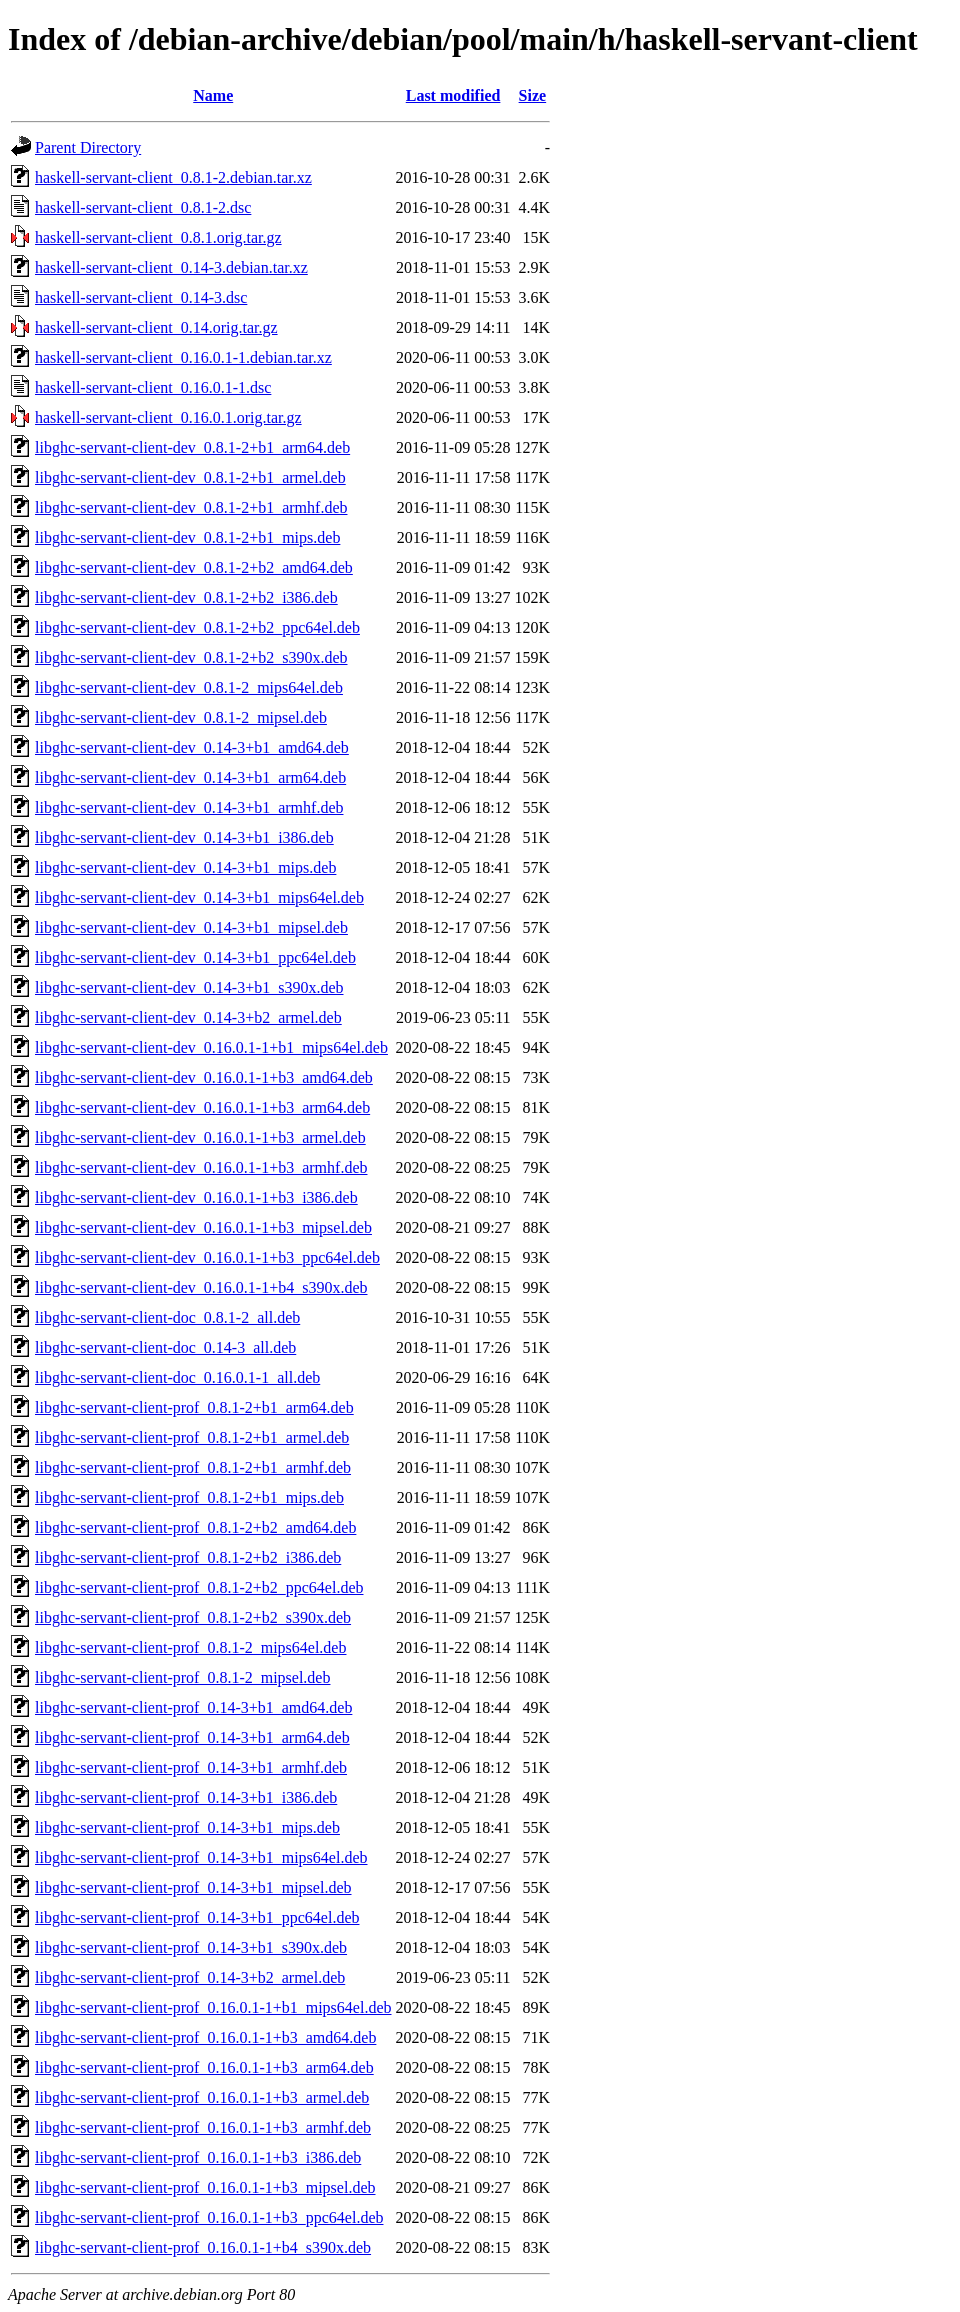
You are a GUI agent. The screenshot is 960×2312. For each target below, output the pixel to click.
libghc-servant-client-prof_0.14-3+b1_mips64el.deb (201, 1857)
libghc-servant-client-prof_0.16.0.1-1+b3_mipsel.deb (205, 2187)
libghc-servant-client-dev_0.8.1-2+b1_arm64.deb (192, 447)
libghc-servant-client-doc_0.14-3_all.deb (165, 1347)
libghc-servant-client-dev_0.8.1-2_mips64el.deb (189, 687)
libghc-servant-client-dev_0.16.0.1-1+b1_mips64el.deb (211, 1047)
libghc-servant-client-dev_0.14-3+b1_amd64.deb (192, 747)
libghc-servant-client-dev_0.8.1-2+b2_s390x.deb (191, 657)
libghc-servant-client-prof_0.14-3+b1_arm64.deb (192, 1737)
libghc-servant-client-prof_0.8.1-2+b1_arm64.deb (194, 1407)
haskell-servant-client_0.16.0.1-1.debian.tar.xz (183, 357)
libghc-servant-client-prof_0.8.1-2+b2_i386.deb (188, 1557)
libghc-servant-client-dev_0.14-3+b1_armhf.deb (189, 807)
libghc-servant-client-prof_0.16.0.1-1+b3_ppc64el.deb (209, 2217)
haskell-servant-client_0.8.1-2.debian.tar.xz (173, 177)
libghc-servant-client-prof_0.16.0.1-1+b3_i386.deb (198, 2157)
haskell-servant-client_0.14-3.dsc (141, 297)
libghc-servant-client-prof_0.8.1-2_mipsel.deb (182, 1677)
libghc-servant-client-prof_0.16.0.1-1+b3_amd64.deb (205, 2037)
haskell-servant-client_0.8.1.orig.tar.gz (158, 237)
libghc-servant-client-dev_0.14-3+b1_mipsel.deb (191, 927)
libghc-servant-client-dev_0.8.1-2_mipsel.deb (181, 717)
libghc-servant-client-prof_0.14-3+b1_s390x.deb (191, 1947)
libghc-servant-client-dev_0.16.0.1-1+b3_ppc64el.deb (207, 1257)
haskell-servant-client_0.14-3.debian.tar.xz (171, 267)
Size (533, 95)
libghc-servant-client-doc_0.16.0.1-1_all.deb (177, 1377)
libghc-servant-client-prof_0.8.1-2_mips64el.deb (190, 1647)
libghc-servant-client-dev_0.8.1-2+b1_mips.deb (187, 537)
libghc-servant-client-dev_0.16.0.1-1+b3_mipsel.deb (203, 1227)
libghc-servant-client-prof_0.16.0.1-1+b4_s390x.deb (203, 2247)
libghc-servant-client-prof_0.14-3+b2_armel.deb (190, 1977)
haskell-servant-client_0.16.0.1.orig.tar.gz (168, 417)
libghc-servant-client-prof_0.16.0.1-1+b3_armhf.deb (203, 2127)
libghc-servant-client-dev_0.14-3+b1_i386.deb (184, 837)
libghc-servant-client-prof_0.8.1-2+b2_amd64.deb (195, 1527)
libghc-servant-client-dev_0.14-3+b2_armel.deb (188, 1017)
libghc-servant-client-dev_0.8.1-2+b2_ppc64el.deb (197, 627)
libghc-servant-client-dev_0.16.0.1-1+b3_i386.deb (196, 1197)
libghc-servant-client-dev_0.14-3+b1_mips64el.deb (199, 897)
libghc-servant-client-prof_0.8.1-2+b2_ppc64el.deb (199, 1587)
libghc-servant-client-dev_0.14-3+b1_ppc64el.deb (195, 957)
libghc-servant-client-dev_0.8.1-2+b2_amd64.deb (194, 567)
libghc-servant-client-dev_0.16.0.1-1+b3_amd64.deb (204, 1077)
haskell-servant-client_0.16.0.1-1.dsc (153, 387)
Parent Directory (88, 147)
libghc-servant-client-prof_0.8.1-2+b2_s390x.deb (193, 1617)
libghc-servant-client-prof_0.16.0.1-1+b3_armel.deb (202, 2097)
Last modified (453, 95)
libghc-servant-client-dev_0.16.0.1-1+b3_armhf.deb (201, 1167)
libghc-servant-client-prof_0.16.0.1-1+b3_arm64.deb (204, 2067)
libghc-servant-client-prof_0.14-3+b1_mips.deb (187, 1827)
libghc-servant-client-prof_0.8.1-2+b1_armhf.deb (193, 1467)
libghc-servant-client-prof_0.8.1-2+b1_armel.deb (192, 1437)
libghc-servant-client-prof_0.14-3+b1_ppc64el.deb (197, 1917)
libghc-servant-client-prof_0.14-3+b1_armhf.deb (191, 1767)
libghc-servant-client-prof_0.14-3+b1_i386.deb (186, 1797)
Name (213, 95)
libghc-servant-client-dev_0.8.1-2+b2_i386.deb (186, 597)
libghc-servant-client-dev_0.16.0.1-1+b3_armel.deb (200, 1137)
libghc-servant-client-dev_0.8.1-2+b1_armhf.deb (191, 507)
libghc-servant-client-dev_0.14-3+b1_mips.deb (185, 867)
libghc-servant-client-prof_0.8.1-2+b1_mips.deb (189, 1497)
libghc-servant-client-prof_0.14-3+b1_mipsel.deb (193, 1887)
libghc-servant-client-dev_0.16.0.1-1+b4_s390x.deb (201, 1287)
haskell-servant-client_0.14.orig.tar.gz (156, 327)
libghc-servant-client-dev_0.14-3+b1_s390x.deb (189, 987)
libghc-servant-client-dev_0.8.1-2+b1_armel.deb (190, 477)
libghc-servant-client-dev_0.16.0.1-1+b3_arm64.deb (202, 1107)
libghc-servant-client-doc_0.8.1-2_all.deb (167, 1317)
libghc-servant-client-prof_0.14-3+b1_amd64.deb (193, 1707)
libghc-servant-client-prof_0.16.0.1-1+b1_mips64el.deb (213, 2007)
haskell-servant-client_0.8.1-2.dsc (143, 207)
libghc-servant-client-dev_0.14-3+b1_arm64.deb (190, 777)
